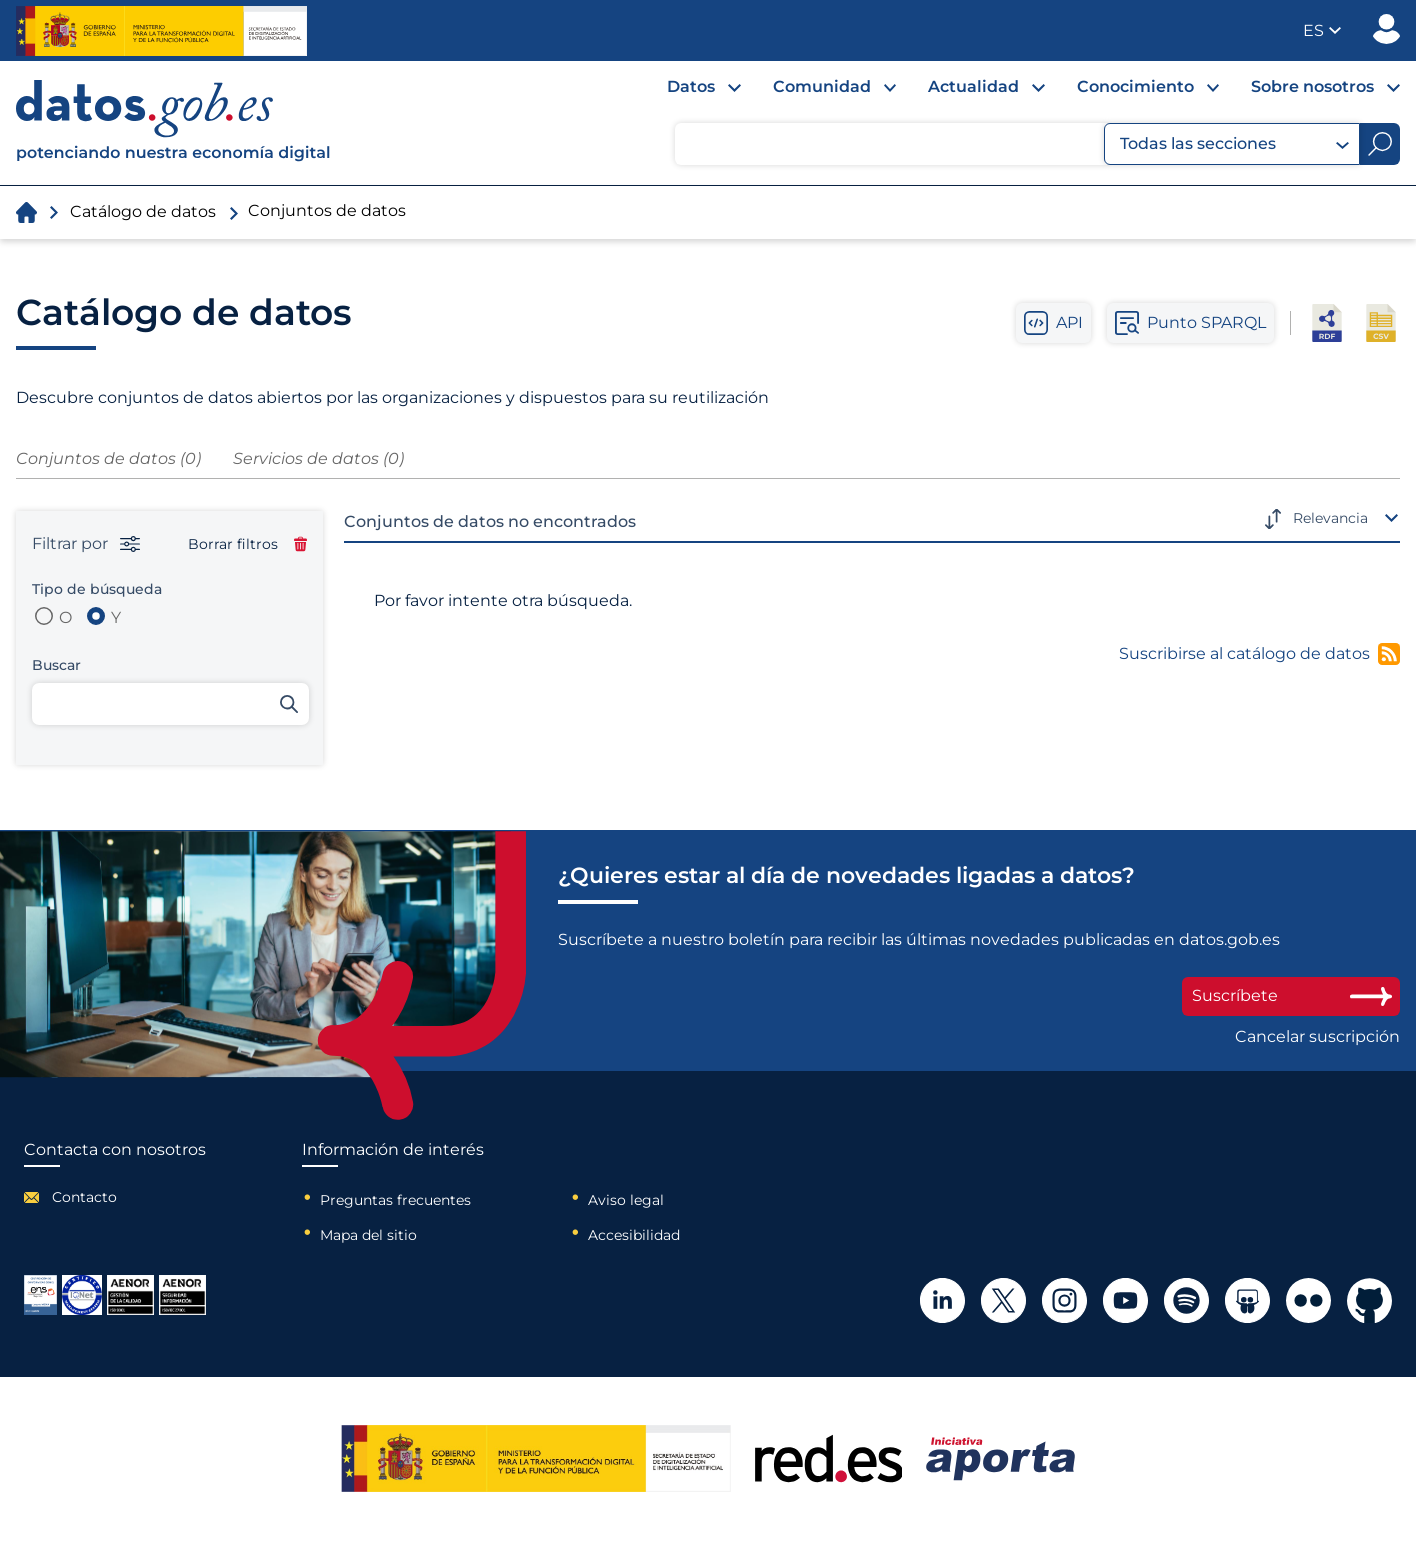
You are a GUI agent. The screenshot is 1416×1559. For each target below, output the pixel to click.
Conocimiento (1135, 86)
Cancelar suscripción (1317, 1037)
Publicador (1386, 29)
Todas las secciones (1234, 144)
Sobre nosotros (1312, 86)
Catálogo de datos (143, 211)
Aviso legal (626, 1200)
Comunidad (822, 86)
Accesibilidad (634, 1235)
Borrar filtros (247, 544)
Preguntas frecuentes (395, 1200)
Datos (691, 86)
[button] (1322, 30)
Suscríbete (1291, 995)
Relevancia (1330, 518)
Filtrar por (86, 544)
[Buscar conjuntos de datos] (170, 704)
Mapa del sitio (368, 1235)
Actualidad (973, 86)
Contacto (84, 1197)
